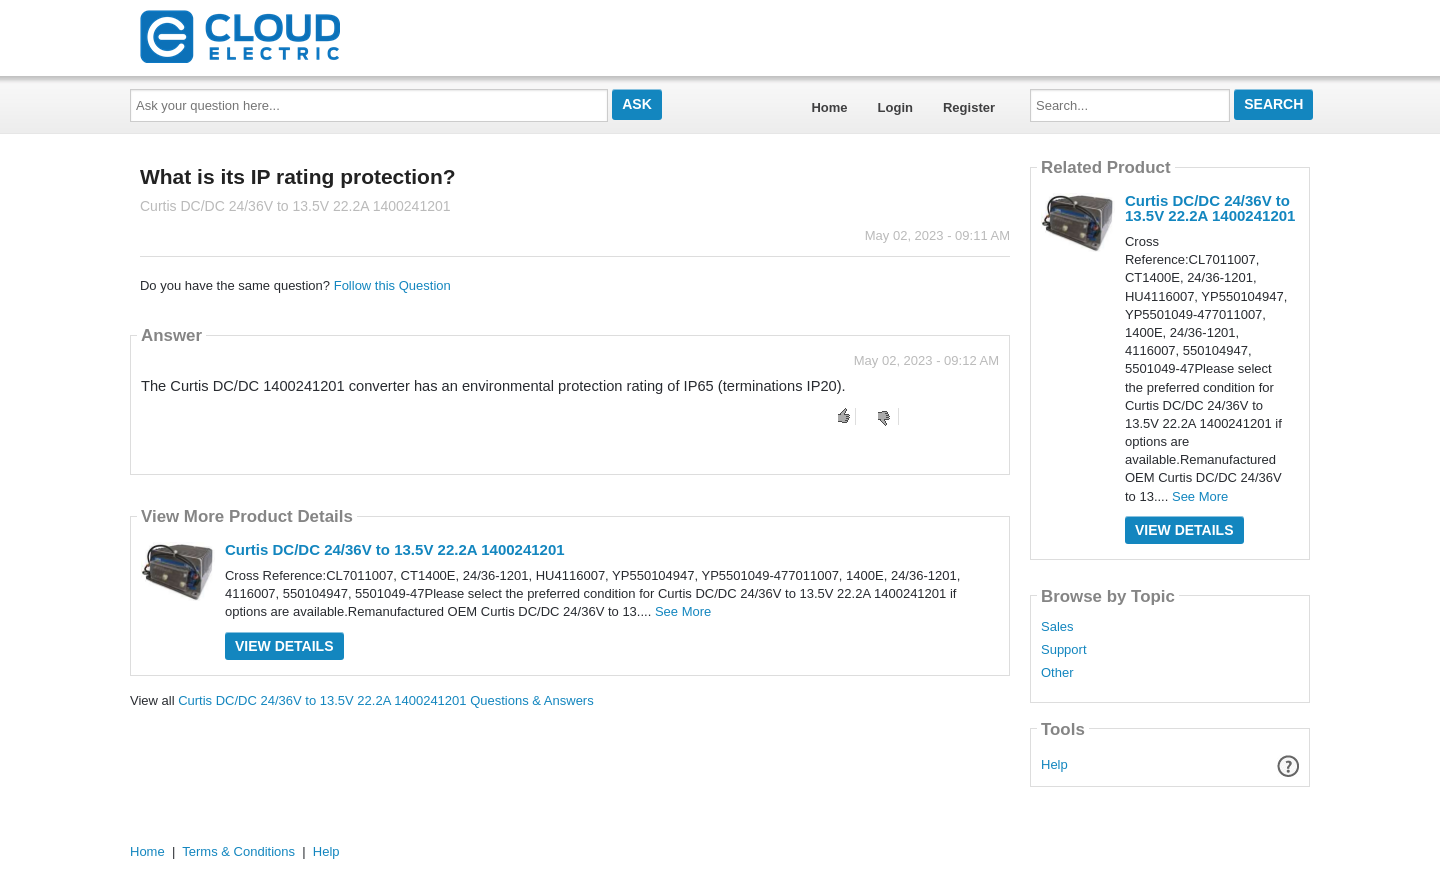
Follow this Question (392, 285)
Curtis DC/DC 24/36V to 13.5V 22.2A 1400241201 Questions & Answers (386, 700)
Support (1064, 650)
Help (1054, 764)
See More (683, 611)
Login (895, 107)
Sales (1057, 627)
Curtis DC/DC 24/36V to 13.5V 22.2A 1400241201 (395, 549)
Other (1057, 673)
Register (969, 107)
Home (829, 107)
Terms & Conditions (238, 851)
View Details (284, 646)
